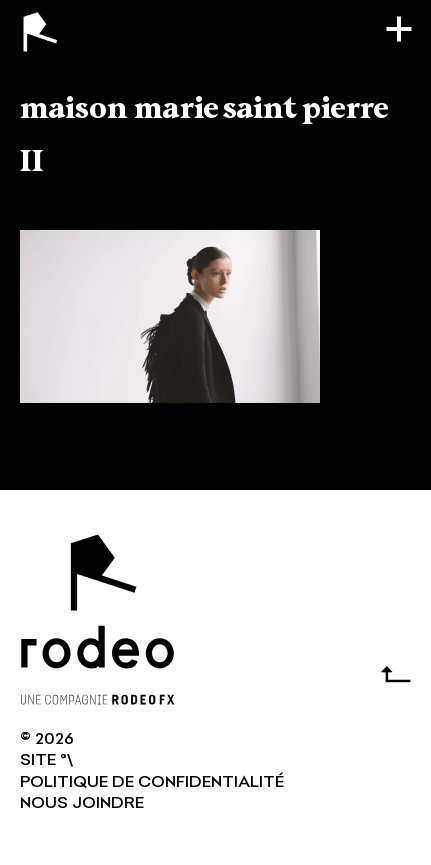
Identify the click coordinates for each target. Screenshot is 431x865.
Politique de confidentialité (152, 783)
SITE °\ (46, 761)
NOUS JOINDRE (82, 804)
